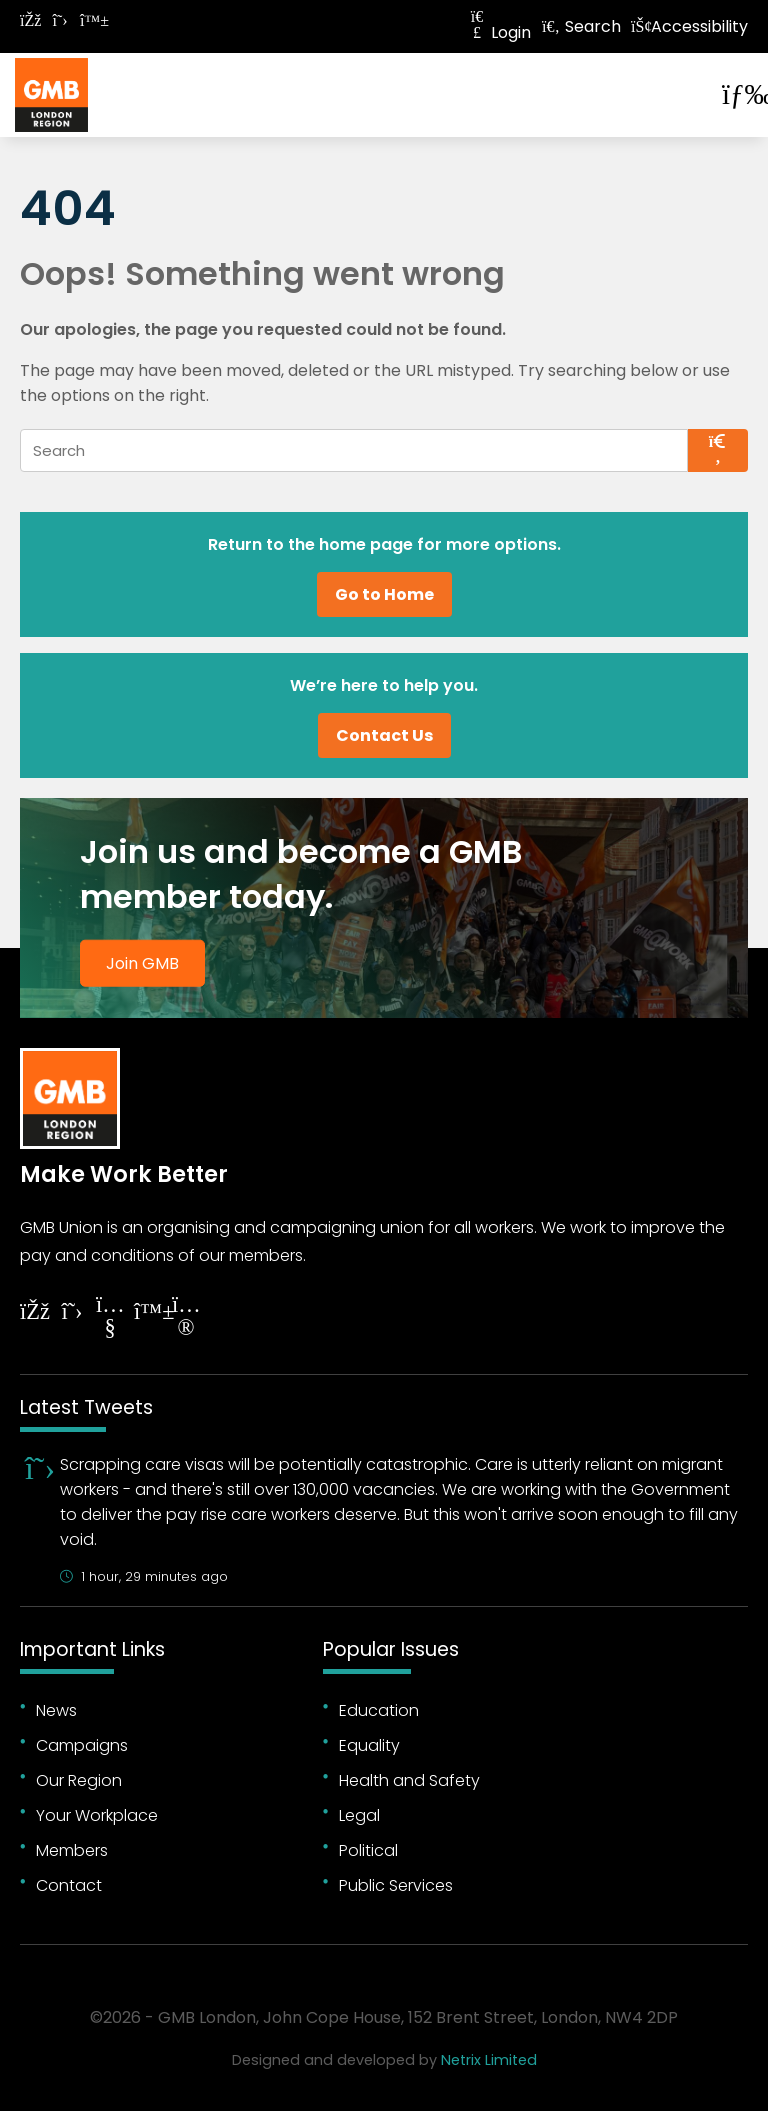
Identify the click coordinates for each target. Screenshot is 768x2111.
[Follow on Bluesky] (90, 20)
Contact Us (384, 735)
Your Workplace (97, 1815)
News (56, 1710)
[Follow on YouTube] (110, 1318)
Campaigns (82, 1745)
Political (368, 1850)
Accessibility (689, 26)
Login (499, 32)
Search (581, 26)
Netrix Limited (489, 2060)
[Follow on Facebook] (30, 20)
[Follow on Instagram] (186, 1318)
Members (72, 1850)
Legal (359, 1815)
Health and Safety (409, 1780)
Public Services (396, 1885)
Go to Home (384, 594)
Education (379, 1710)
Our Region (79, 1780)
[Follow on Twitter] (60, 20)
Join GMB (142, 962)
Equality (369, 1745)
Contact (69, 1885)
